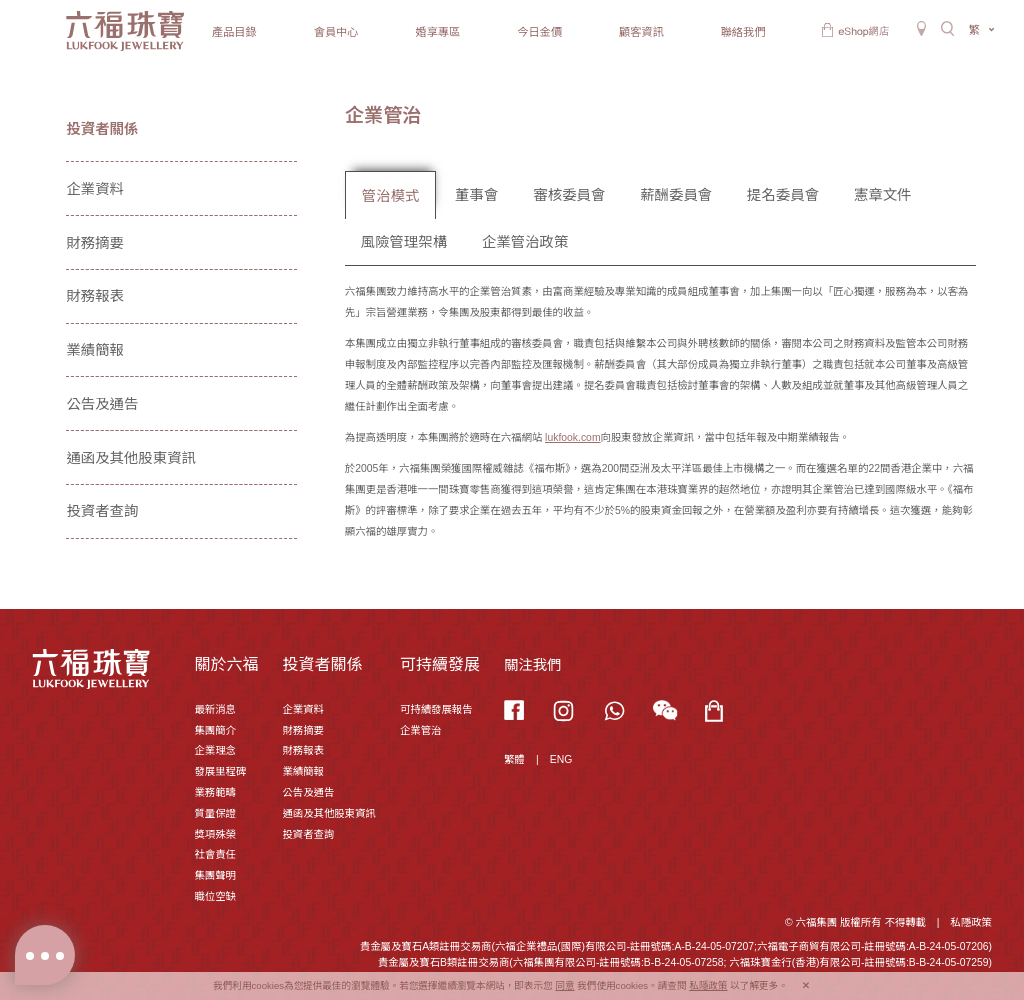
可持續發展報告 (436, 709)
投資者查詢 (102, 511)
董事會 (476, 195)
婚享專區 (437, 32)
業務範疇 (215, 792)
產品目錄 (234, 32)
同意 (564, 985)
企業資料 (95, 189)
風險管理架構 (404, 242)
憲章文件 (883, 195)
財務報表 (95, 296)
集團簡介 (215, 730)
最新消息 (215, 709)
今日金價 (539, 32)
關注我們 (533, 665)
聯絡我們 (743, 32)
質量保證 (215, 813)
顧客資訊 (641, 32)
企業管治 (421, 730)
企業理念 (215, 750)
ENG (561, 759)
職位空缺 (215, 896)
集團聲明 (215, 875)
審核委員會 (569, 195)
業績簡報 (95, 350)
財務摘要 (95, 243)
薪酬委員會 (676, 195)
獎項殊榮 (215, 834)
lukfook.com (572, 437)
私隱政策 (971, 922)
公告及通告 (102, 404)
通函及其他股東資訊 (131, 458)
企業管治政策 (525, 242)
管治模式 (391, 196)
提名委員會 (783, 195)
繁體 (514, 759)
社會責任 (215, 854)
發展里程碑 (220, 771)
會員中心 (336, 32)
